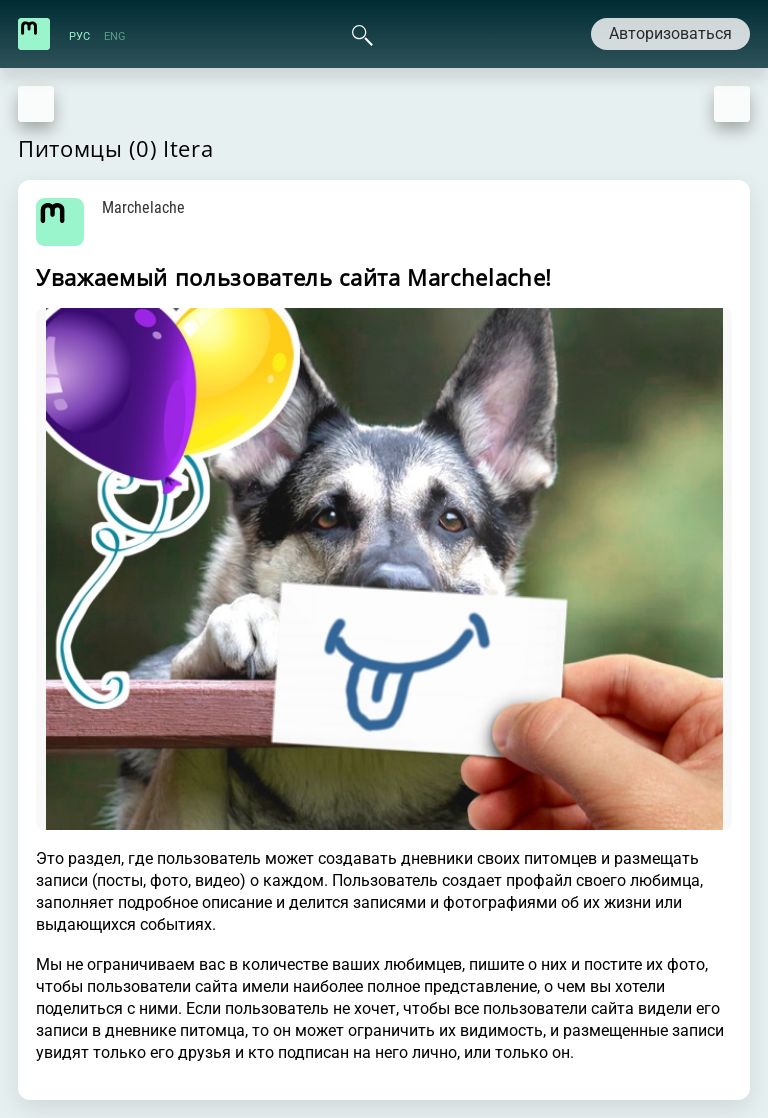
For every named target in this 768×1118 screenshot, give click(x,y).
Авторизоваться (670, 33)
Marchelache (143, 207)
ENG (115, 36)
